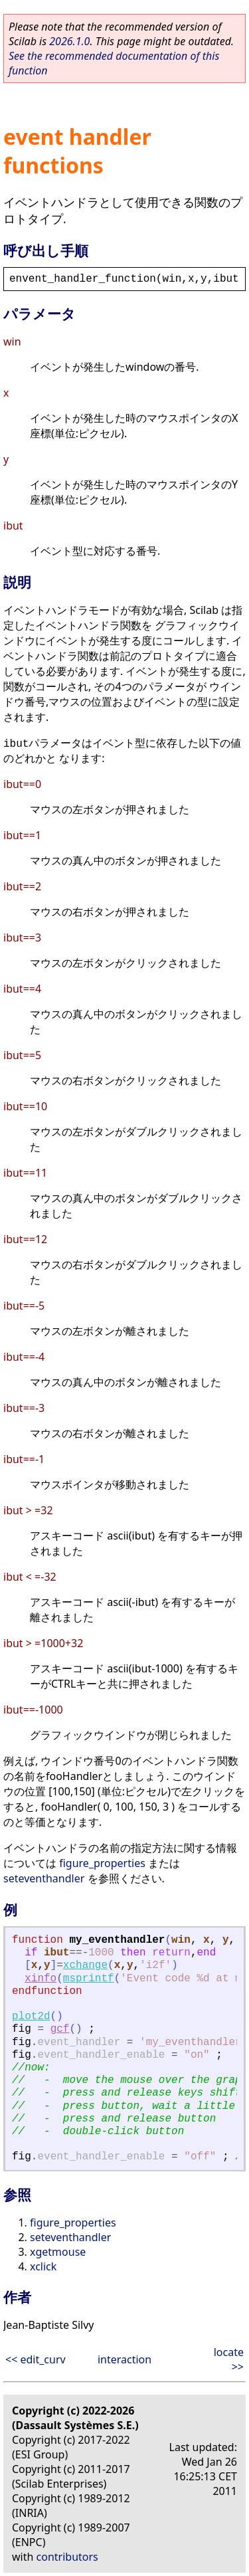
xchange (85, 1965)
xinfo (40, 1979)
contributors (67, 2556)
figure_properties (102, 1863)
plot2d (31, 2017)
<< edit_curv (35, 2359)
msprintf (88, 1979)
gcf (60, 2029)
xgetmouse (58, 2251)
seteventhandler (43, 1878)
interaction (124, 2359)
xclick (43, 2266)
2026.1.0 (69, 41)
